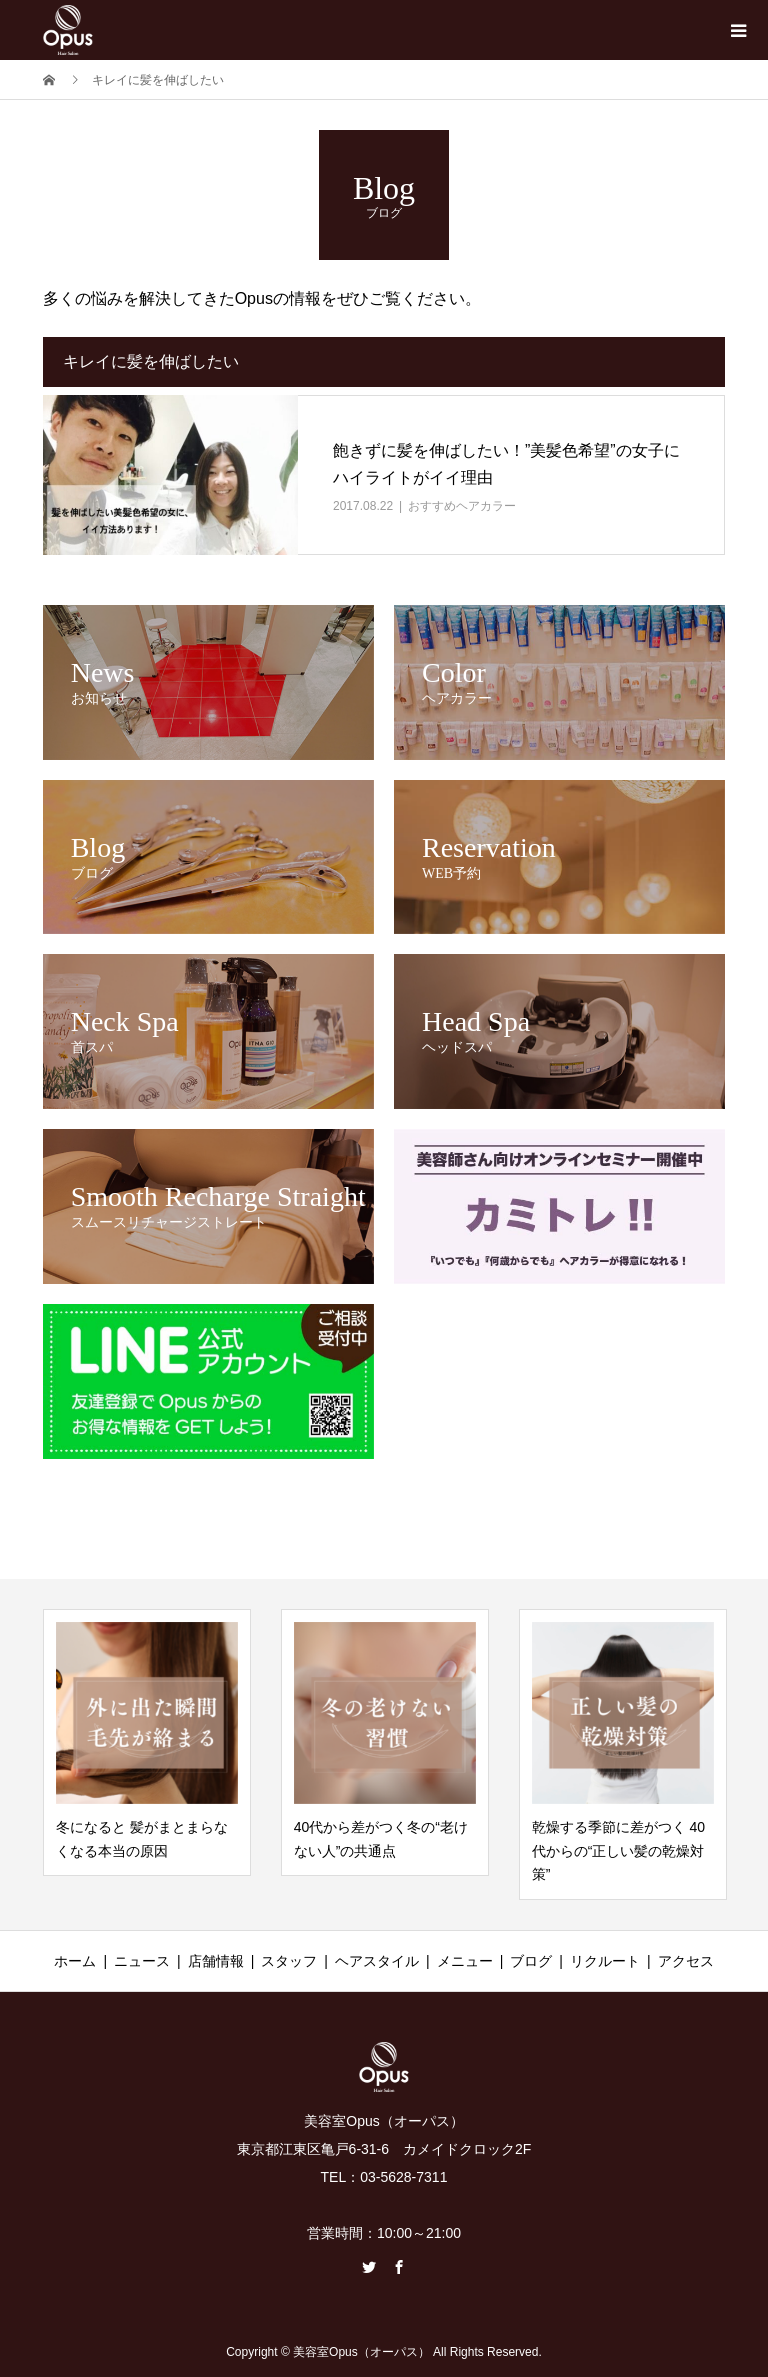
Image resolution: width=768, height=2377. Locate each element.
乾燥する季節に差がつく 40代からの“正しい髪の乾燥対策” (618, 1851)
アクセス (686, 1961)
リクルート (605, 1961)
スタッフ (289, 1961)
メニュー (465, 1961)
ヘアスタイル (377, 1961)
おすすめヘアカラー (462, 506)
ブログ (531, 1961)
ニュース (142, 1961)
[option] (147, 1743)
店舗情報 (216, 1961)
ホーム (75, 1961)
